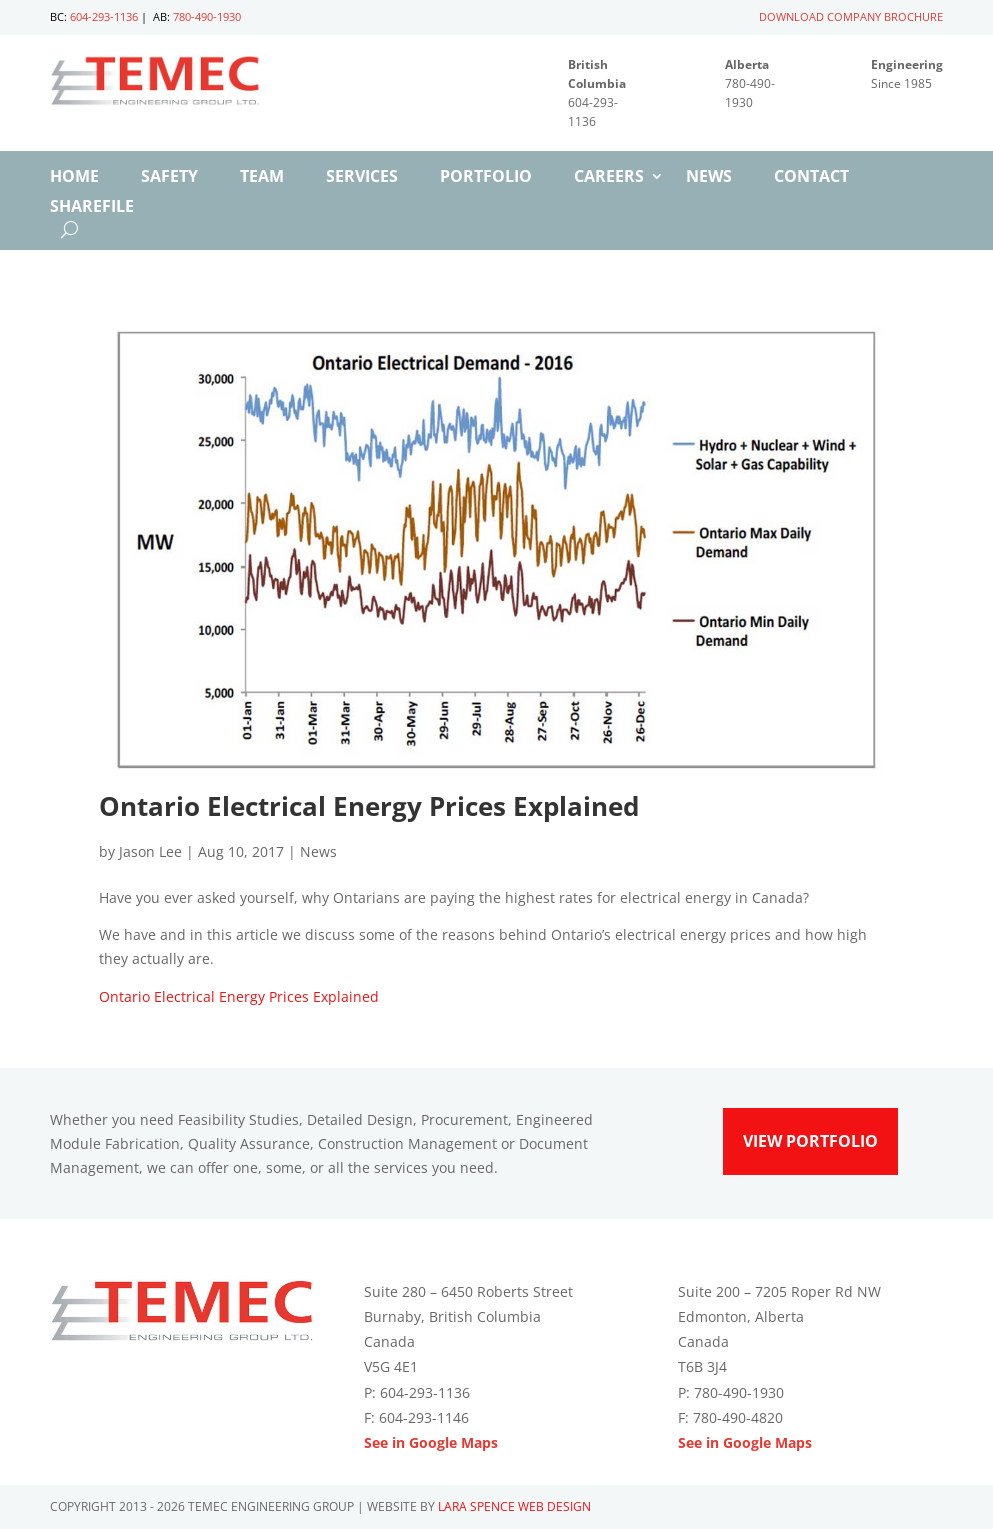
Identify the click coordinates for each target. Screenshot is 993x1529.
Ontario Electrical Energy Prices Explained (239, 996)
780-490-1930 (207, 16)
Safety (169, 178)
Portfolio (486, 178)
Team (262, 178)
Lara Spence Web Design (514, 1506)
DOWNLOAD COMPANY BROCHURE (851, 16)
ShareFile (92, 208)
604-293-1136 (104, 16)
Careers (609, 178)
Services (362, 178)
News (709, 178)
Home (74, 178)
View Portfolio (810, 1141)
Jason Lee (150, 851)
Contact (811, 178)
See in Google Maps (431, 1442)
